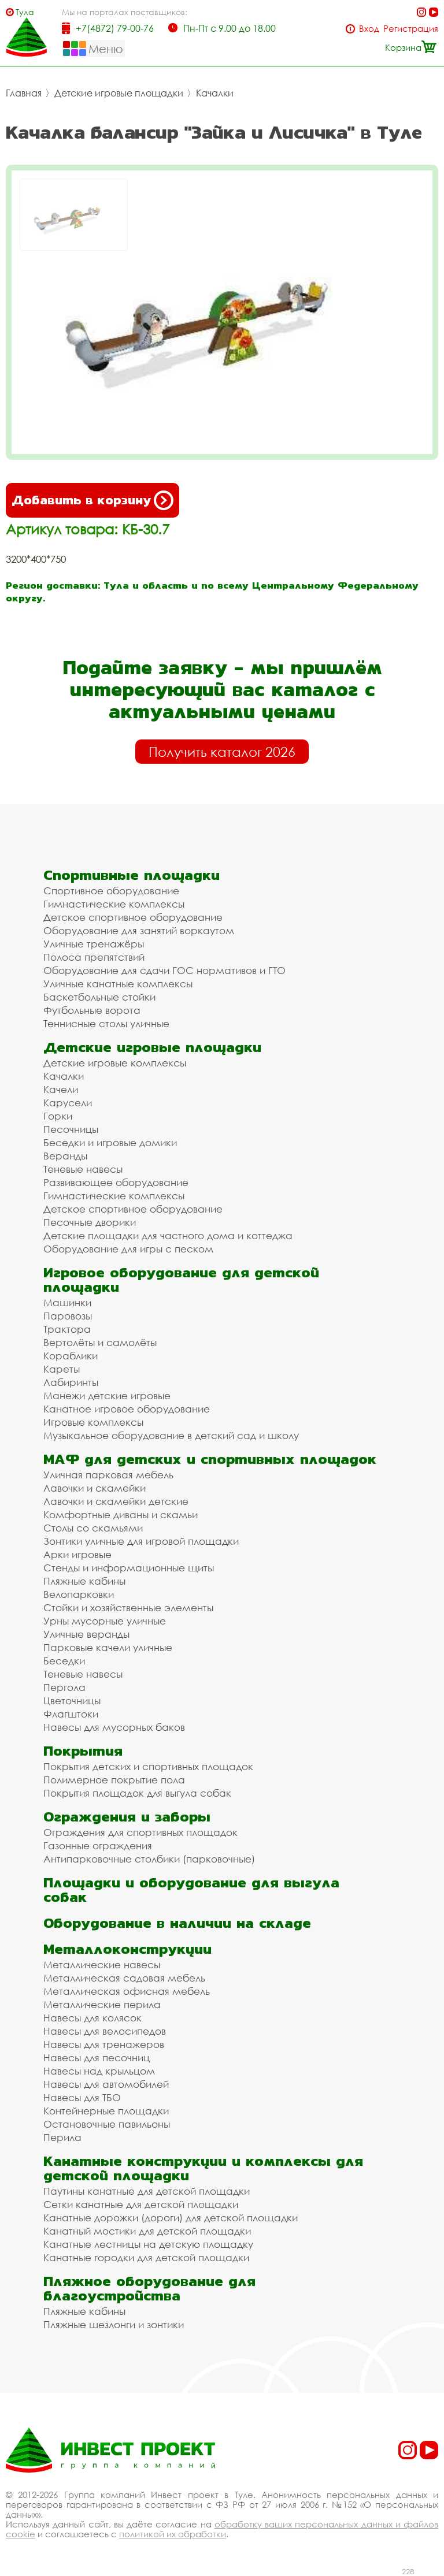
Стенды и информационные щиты (128, 1568)
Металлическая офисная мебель (126, 1991)
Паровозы (67, 1316)
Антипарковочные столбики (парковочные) (149, 1859)
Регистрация (410, 29)
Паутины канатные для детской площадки (146, 2191)
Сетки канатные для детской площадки (140, 2204)
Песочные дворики (89, 1222)
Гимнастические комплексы (113, 904)
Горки (57, 1116)
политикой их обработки (172, 2534)
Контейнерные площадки (106, 2111)
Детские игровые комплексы (114, 1063)
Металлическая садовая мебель (124, 1978)
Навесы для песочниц (96, 2057)
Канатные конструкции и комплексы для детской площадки (203, 2168)
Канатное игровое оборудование (126, 1409)
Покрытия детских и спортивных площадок (148, 1766)
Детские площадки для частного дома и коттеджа (168, 1235)
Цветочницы (72, 1700)
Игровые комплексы (93, 1422)
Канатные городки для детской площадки (146, 2257)
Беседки (64, 1661)
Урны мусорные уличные (104, 1621)
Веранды (65, 1156)
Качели (60, 1089)
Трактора (67, 1329)
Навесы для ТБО (82, 2097)
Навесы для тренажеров (103, 2044)
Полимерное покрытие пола (114, 1780)
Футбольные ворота (91, 1010)
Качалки (215, 93)
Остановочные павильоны (106, 2124)
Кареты (61, 1369)
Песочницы (70, 1129)
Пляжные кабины (84, 1581)
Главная (24, 93)
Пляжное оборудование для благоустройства (149, 2288)
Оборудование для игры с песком (128, 1249)
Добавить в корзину (92, 500)
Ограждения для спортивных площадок (140, 1832)
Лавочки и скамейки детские (115, 1501)
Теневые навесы (83, 1169)
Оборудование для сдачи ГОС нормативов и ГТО (164, 970)
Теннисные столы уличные (106, 1023)
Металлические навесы (101, 1964)
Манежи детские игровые (107, 1395)
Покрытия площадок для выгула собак (137, 1793)
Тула (25, 12)
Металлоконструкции (127, 1949)
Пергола (64, 1687)
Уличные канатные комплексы (118, 983)
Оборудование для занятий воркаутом (138, 930)
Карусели (67, 1102)
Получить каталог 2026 (222, 752)
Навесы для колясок (92, 2018)
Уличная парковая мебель (108, 1475)
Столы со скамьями (93, 1528)
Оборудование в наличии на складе (177, 1923)
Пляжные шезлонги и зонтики (113, 2324)
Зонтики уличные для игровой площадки (141, 1541)
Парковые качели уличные (107, 1647)
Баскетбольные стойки (99, 997)
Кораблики (70, 1356)
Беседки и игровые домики (110, 1142)
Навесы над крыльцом (99, 2071)
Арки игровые (77, 1554)
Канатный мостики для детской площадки (147, 2231)
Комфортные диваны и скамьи (120, 1514)
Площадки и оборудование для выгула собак (191, 1889)
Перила (62, 2137)
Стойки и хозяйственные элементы (128, 1607)
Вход (369, 29)
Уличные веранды (86, 1634)
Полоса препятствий (94, 957)
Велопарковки (78, 1594)
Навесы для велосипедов (104, 2031)
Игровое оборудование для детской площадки (181, 1279)
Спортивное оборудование (111, 890)
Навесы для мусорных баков (114, 1727)
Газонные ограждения (97, 1845)
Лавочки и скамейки (94, 1488)
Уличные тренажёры (93, 944)
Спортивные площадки (131, 875)
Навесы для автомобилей (106, 2084)
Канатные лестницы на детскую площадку (148, 2244)
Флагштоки (70, 1714)
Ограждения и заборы (126, 1816)
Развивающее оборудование (115, 1182)
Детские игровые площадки (118, 93)
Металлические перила (102, 2004)
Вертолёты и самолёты (100, 1342)
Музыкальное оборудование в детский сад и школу (171, 1435)
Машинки (67, 1302)
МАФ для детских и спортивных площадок (209, 1459)
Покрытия (83, 1751)
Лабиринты (70, 1382)
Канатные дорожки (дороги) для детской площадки (170, 2217)
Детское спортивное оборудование (133, 917)
